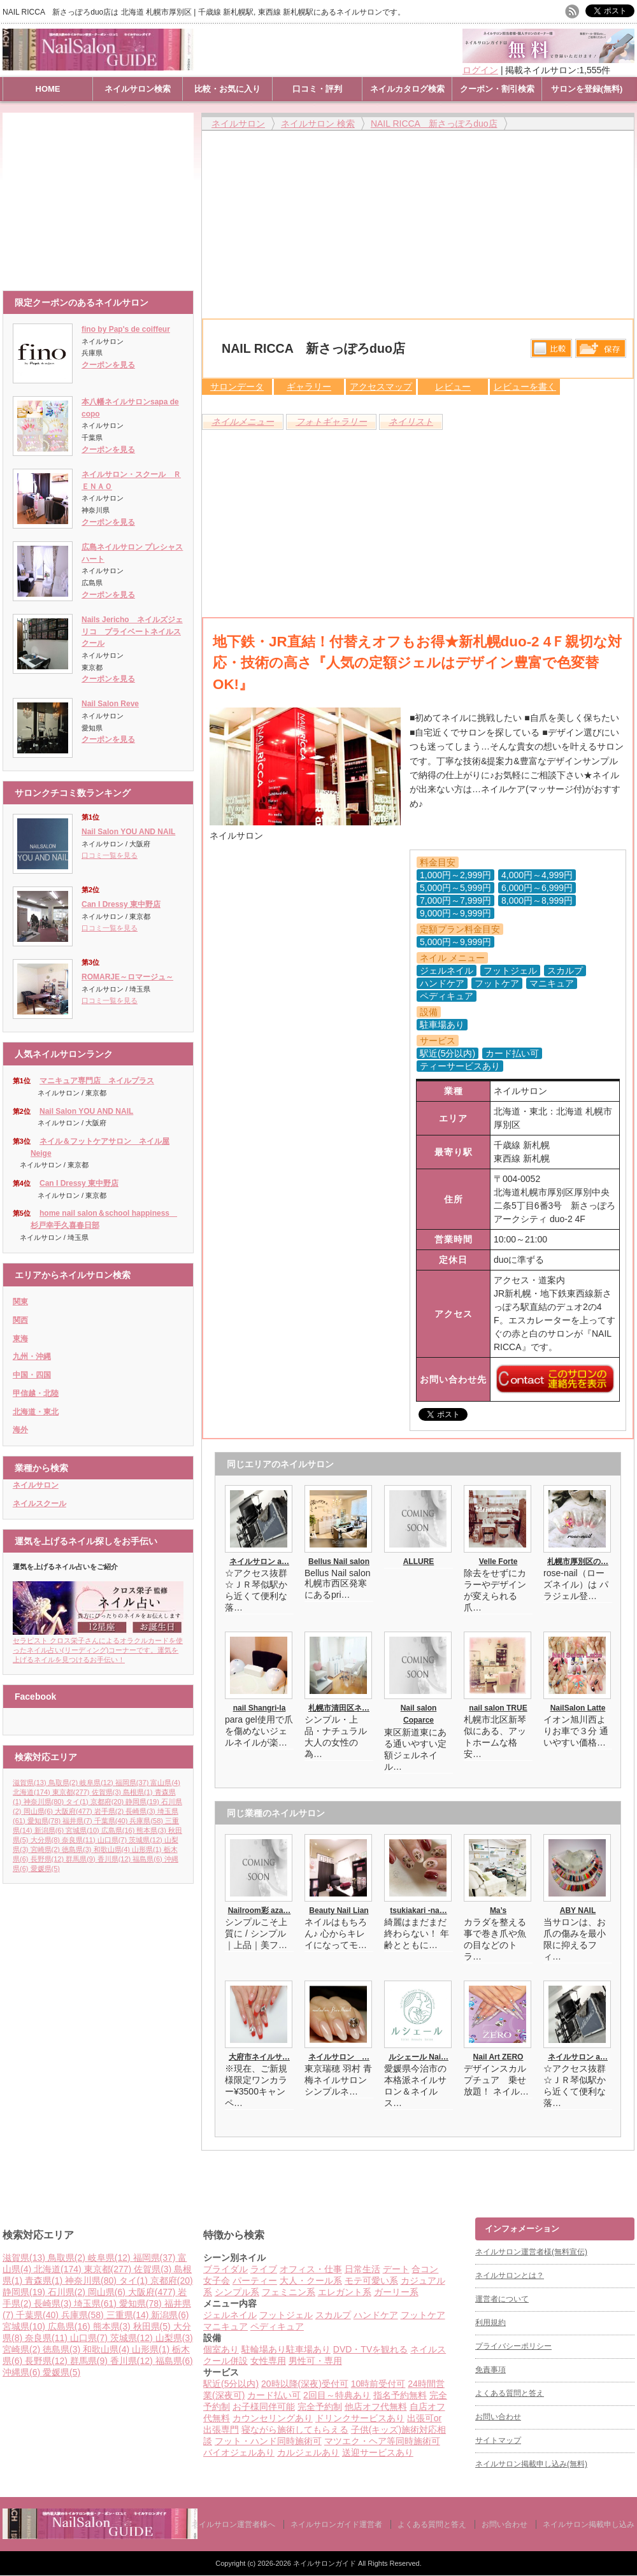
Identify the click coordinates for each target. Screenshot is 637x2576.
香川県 (115, 1859)
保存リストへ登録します (600, 351)
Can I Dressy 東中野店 (121, 904)
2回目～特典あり (337, 2395)
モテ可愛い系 (371, 2280)
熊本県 (152, 1830)
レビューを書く (525, 386)
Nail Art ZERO (498, 2057)
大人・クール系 (311, 2280)
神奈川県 (45, 1801)
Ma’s (498, 1910)
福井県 (78, 1821)
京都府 (108, 1801)
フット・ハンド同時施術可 (268, 2441)
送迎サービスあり (377, 2452)
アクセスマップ (381, 386)
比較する (551, 348)
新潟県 (50, 1830)
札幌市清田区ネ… (338, 1708)
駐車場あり (308, 2349)
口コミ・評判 (317, 89)
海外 (20, 1429)
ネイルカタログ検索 (407, 89)
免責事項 (490, 2369)
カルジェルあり (308, 2452)
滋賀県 (30, 1782)
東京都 (72, 1792)
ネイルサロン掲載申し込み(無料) (531, 2463)
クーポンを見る (108, 364)
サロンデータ (237, 386)
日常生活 (362, 2269)
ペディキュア (277, 2326)
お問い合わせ (498, 2416)
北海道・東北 (36, 1411)
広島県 (119, 1830)
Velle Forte (498, 1561)
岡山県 (39, 1811)
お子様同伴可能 (264, 2407)
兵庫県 (147, 1821)
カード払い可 (274, 2395)
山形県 (148, 1849)
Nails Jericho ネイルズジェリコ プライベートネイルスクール (132, 631)
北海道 (32, 1792)
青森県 (45, 2280)
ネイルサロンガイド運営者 (336, 2524)
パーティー (255, 2280)
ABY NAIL (578, 1910)
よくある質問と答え (509, 2393)
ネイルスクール (39, 1503)
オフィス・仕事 (311, 2269)
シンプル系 (237, 2292)
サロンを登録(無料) (587, 89)
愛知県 (45, 1821)
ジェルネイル (230, 2315)
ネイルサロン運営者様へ (233, 2524)
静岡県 (143, 1801)
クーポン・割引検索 (497, 89)
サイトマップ (498, 2440)
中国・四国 (32, 1374)
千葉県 (112, 1821)
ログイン (480, 70)
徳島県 (78, 1849)
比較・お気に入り (227, 89)
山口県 (113, 1840)
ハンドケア (376, 2315)
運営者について (502, 2299)
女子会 (216, 2280)
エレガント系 (344, 2292)
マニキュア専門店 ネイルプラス (96, 1080)
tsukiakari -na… (418, 1910)
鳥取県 (64, 1782)
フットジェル (286, 2315)
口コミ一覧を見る (110, 855)
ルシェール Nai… (418, 2057)
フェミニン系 (288, 2292)
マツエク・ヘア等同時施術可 (382, 2441)
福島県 (148, 1859)
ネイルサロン (36, 1485)
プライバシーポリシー (513, 2346)
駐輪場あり (263, 2349)
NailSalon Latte (578, 1708)
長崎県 (141, 1811)
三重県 (129, 2315)
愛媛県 (45, 1868)
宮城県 (83, 1830)
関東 (20, 1301)
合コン (425, 2269)
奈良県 (79, 1840)
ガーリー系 (396, 2292)
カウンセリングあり (273, 2418)
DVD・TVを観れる (370, 2349)
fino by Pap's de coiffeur (126, 329)
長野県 (48, 1859)
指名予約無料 (400, 2395)
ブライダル (225, 2269)
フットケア (423, 2315)
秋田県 (153, 2326)
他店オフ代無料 (376, 2407)
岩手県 (110, 1811)
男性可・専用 (315, 2361)
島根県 (139, 1792)
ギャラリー (309, 386)
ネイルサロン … (338, 2057)
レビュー (453, 386)
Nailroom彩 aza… (259, 1910)
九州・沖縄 (32, 1356)
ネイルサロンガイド (325, 2563)
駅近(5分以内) (231, 2384)
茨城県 (146, 1840)
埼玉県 (96, 2303)
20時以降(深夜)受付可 (304, 2384)
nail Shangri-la (259, 1708)
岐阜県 (97, 1782)
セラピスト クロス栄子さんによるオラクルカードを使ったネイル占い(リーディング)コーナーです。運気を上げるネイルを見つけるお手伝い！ (98, 1645)
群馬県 (81, 1859)
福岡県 (133, 1782)
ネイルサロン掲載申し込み (588, 2524)
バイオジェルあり (239, 2452)
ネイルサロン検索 (137, 89)
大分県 (46, 1840)
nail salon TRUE (498, 1708)
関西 (20, 1320)
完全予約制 (319, 2407)
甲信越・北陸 (36, 1393)
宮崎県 (46, 1849)
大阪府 (74, 1811)
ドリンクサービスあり (359, 2418)
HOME (48, 89)
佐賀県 (108, 1792)
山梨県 (174, 2338)
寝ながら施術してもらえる (294, 2429)
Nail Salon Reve (110, 703)
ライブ (263, 2269)
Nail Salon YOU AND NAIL (128, 831)
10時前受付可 (378, 2384)
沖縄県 (23, 2372)
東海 (20, 1338)
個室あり (221, 2349)
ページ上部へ (626, 2169)
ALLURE (418, 1561)
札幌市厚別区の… (577, 1561)
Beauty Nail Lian (338, 1910)
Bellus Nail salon (338, 1561)
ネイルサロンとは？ (509, 2275)
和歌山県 (113, 1849)
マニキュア (225, 2326)
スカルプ (333, 2315)
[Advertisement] (101, 195)
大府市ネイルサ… (259, 2057)
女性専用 (268, 2361)
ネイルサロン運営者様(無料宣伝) (531, 2251)
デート (396, 2269)
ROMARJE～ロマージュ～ (127, 976)
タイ (78, 1801)
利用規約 (490, 2322)
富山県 (165, 1782)
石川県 (68, 2292)
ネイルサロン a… (259, 1561)
